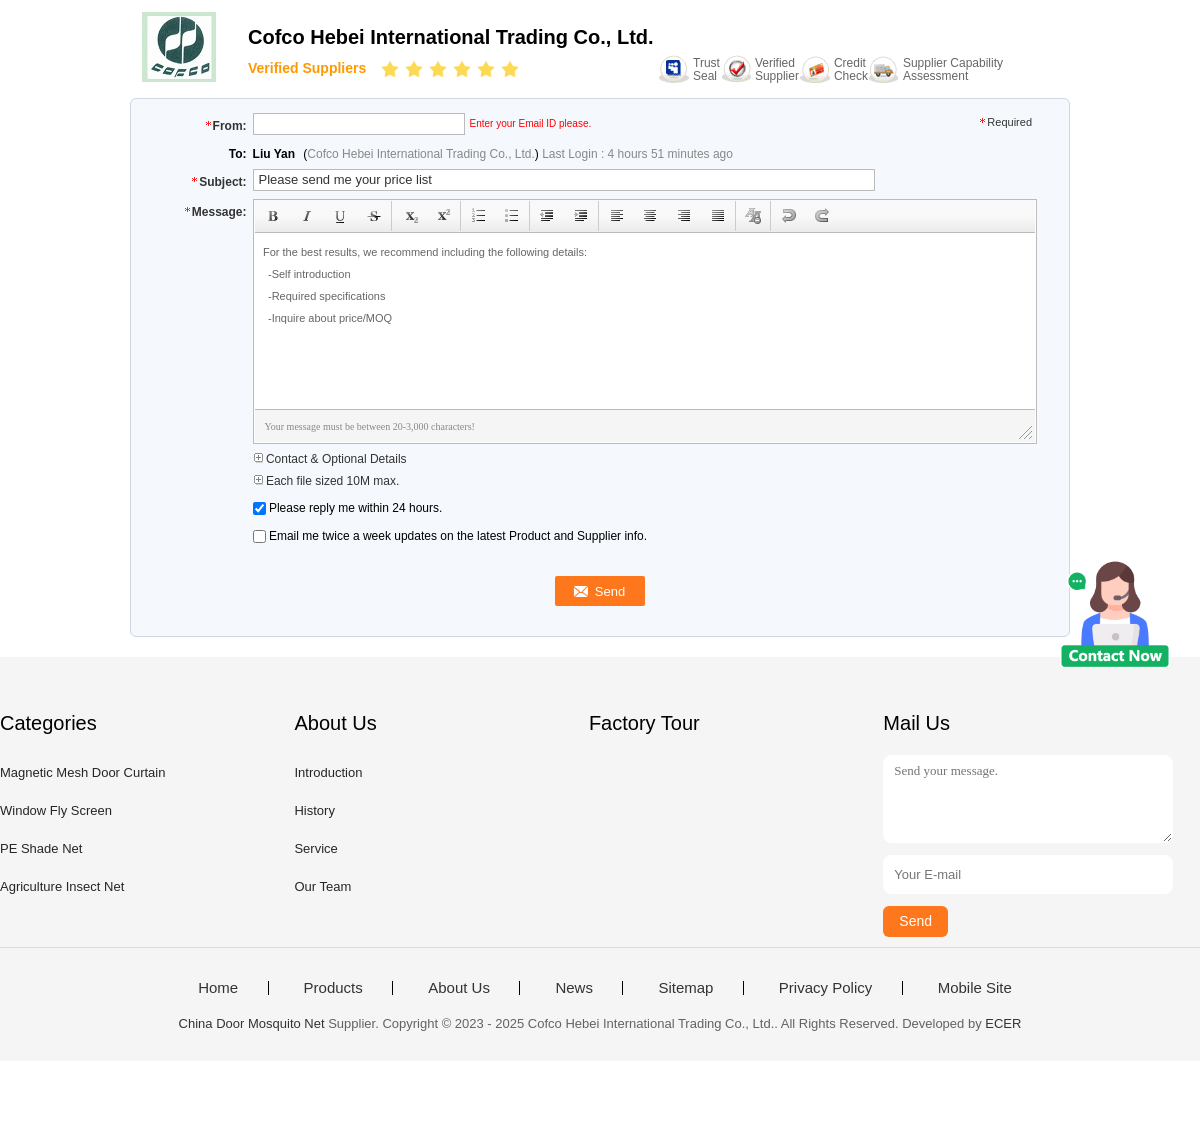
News (574, 988)
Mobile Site (975, 988)
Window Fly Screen (56, 810)
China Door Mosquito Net (252, 1023)
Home (218, 988)
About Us (459, 988)
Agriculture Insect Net (62, 886)
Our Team (322, 886)
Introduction (328, 772)
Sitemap (685, 988)
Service (315, 848)
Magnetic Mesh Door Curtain (82, 772)
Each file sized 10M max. (326, 481)
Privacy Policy (825, 988)
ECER (1003, 1023)
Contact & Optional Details (330, 459)
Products (333, 988)
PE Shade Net (41, 848)
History (314, 810)
